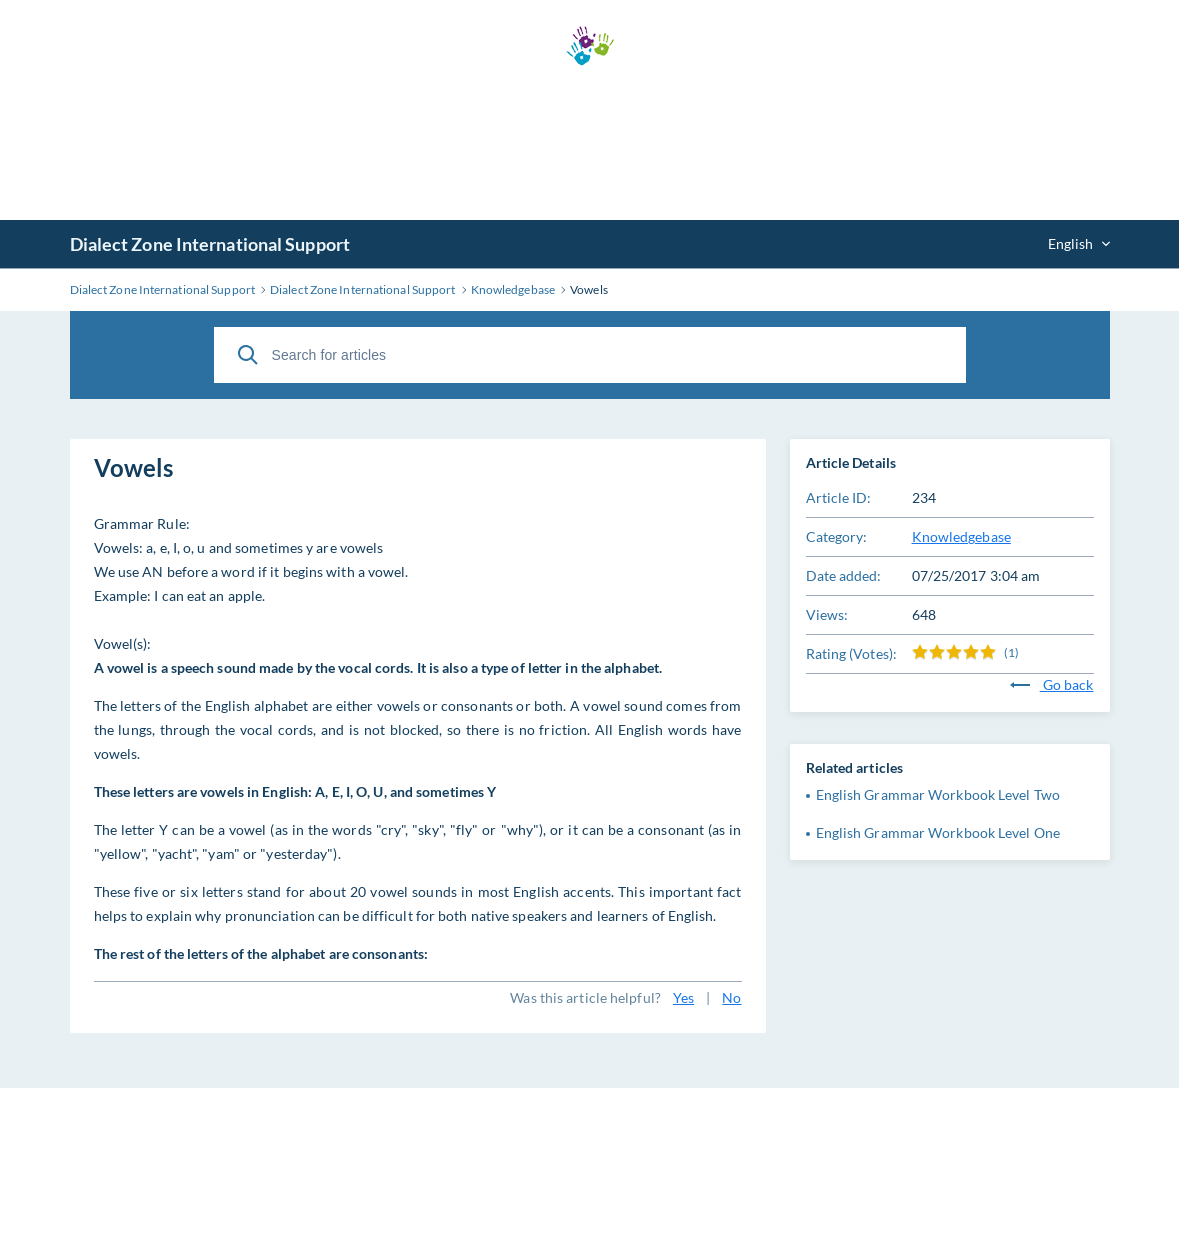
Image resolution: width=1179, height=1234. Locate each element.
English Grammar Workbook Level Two (938, 794)
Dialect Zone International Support (210, 244)
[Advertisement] (590, 143)
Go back (1052, 684)
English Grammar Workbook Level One (938, 832)
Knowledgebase (961, 536)
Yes (683, 997)
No (731, 997)
